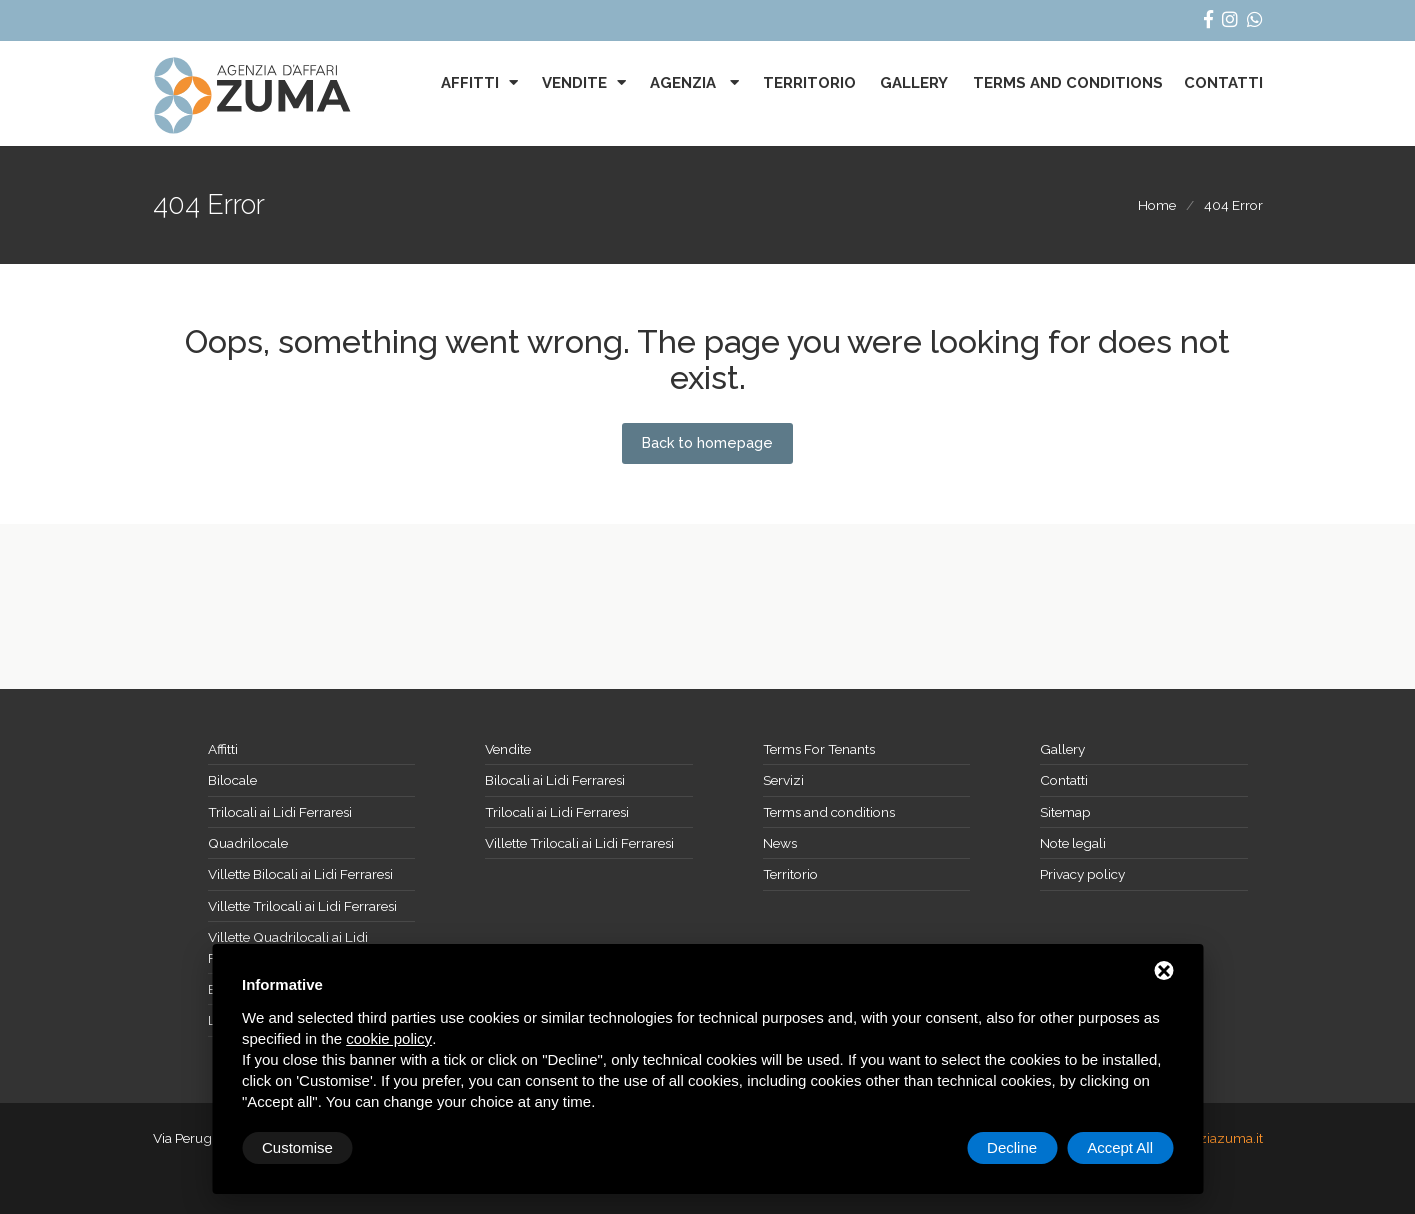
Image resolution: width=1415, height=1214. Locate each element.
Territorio (809, 83)
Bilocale (232, 780)
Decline (1012, 1147)
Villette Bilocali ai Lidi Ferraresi (300, 874)
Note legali (1073, 843)
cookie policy (389, 1038)
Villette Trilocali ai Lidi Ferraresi (302, 906)
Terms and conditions (1068, 83)
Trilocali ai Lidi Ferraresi (280, 812)
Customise (297, 1147)
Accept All (1120, 1147)
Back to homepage (707, 443)
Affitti (470, 83)
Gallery (914, 83)
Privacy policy (1082, 874)
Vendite (574, 83)
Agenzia (685, 83)
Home (1157, 205)
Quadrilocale (248, 843)
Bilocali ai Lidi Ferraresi (555, 780)
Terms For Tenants (819, 749)
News (780, 843)
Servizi (783, 780)
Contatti (1223, 83)
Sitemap (1065, 812)
